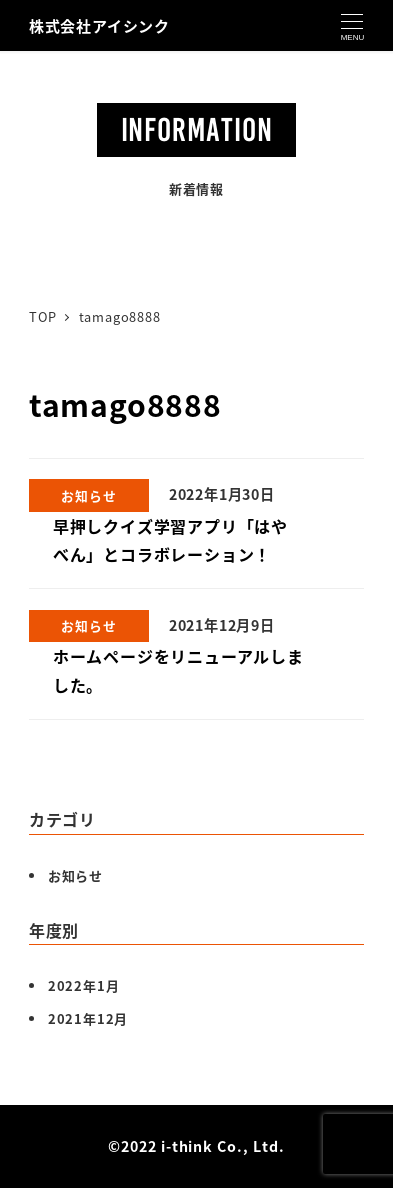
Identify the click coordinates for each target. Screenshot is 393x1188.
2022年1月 (84, 985)
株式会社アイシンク (99, 25)
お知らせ (75, 875)
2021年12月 (88, 1018)
